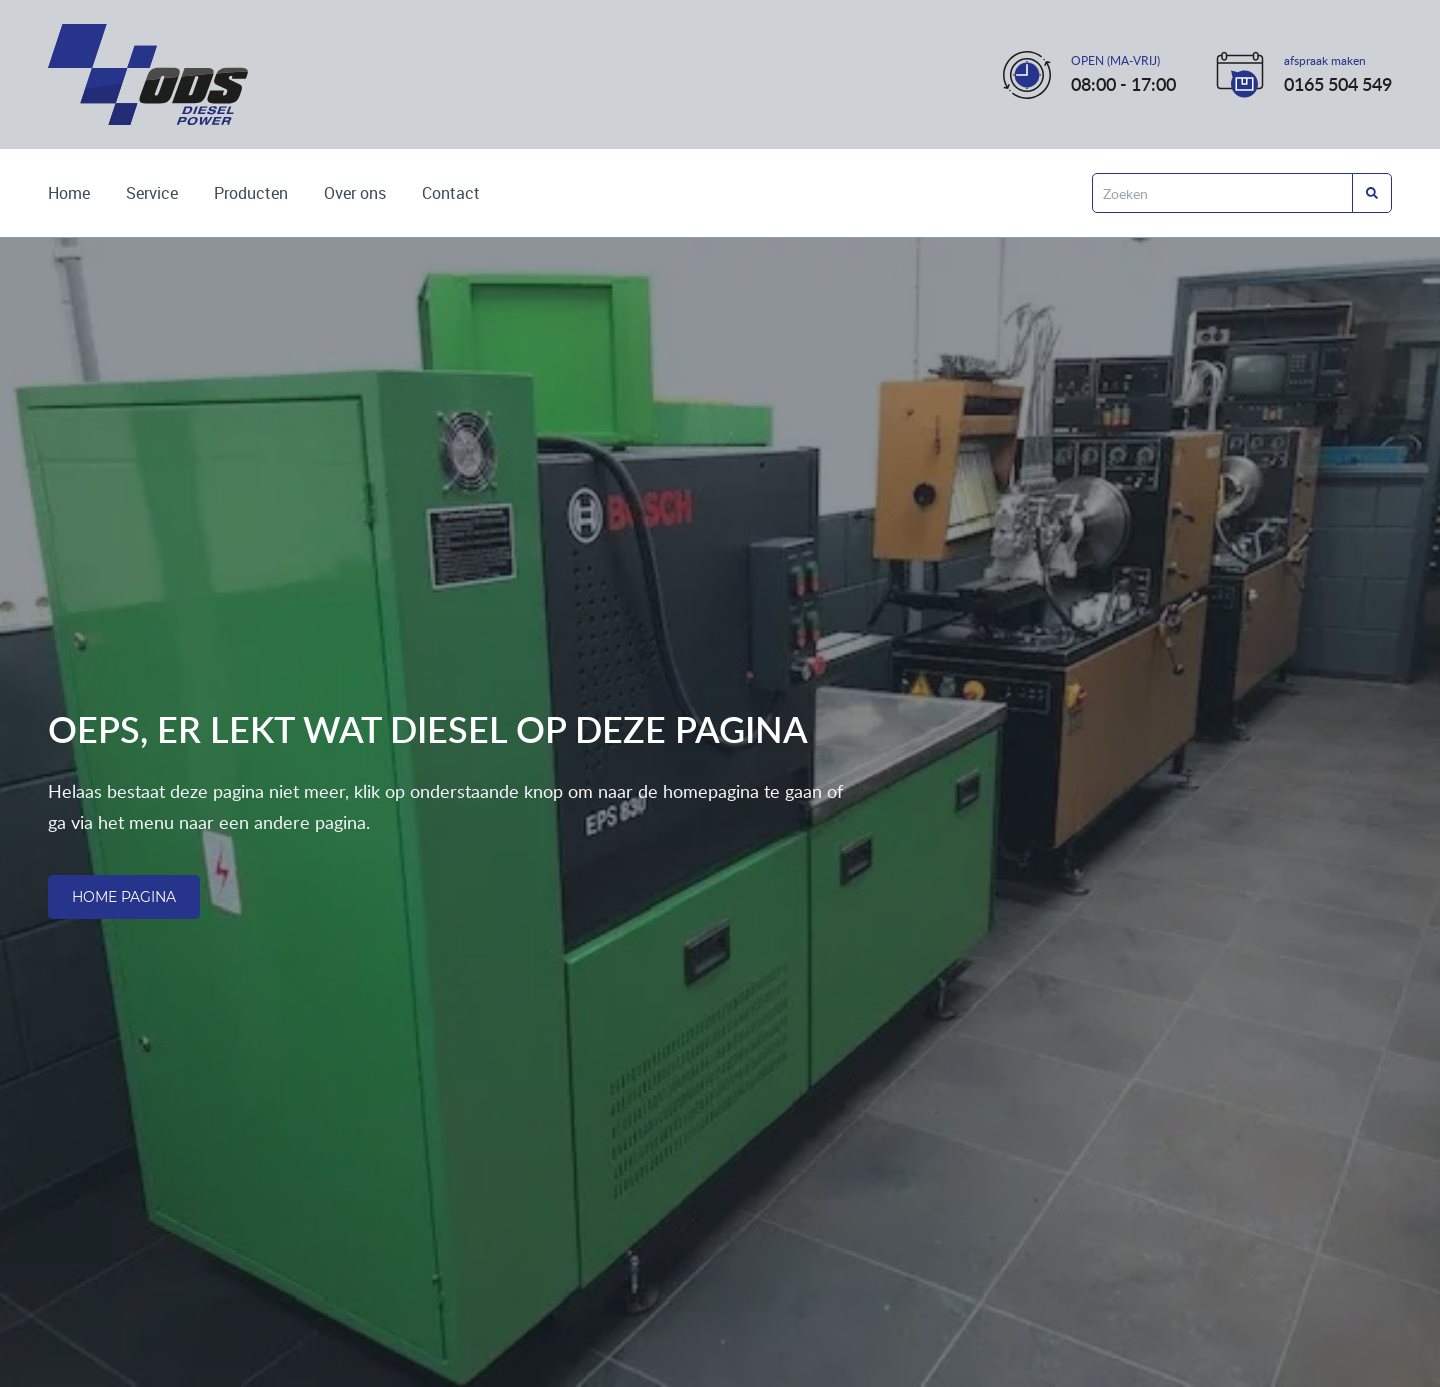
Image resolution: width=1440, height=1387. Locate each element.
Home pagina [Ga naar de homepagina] (124, 897)
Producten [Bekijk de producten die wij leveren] (251, 193)
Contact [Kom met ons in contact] (451, 193)
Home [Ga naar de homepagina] (69, 193)
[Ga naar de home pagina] (148, 74)
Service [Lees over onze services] (152, 193)
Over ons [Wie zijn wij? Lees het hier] (355, 193)
